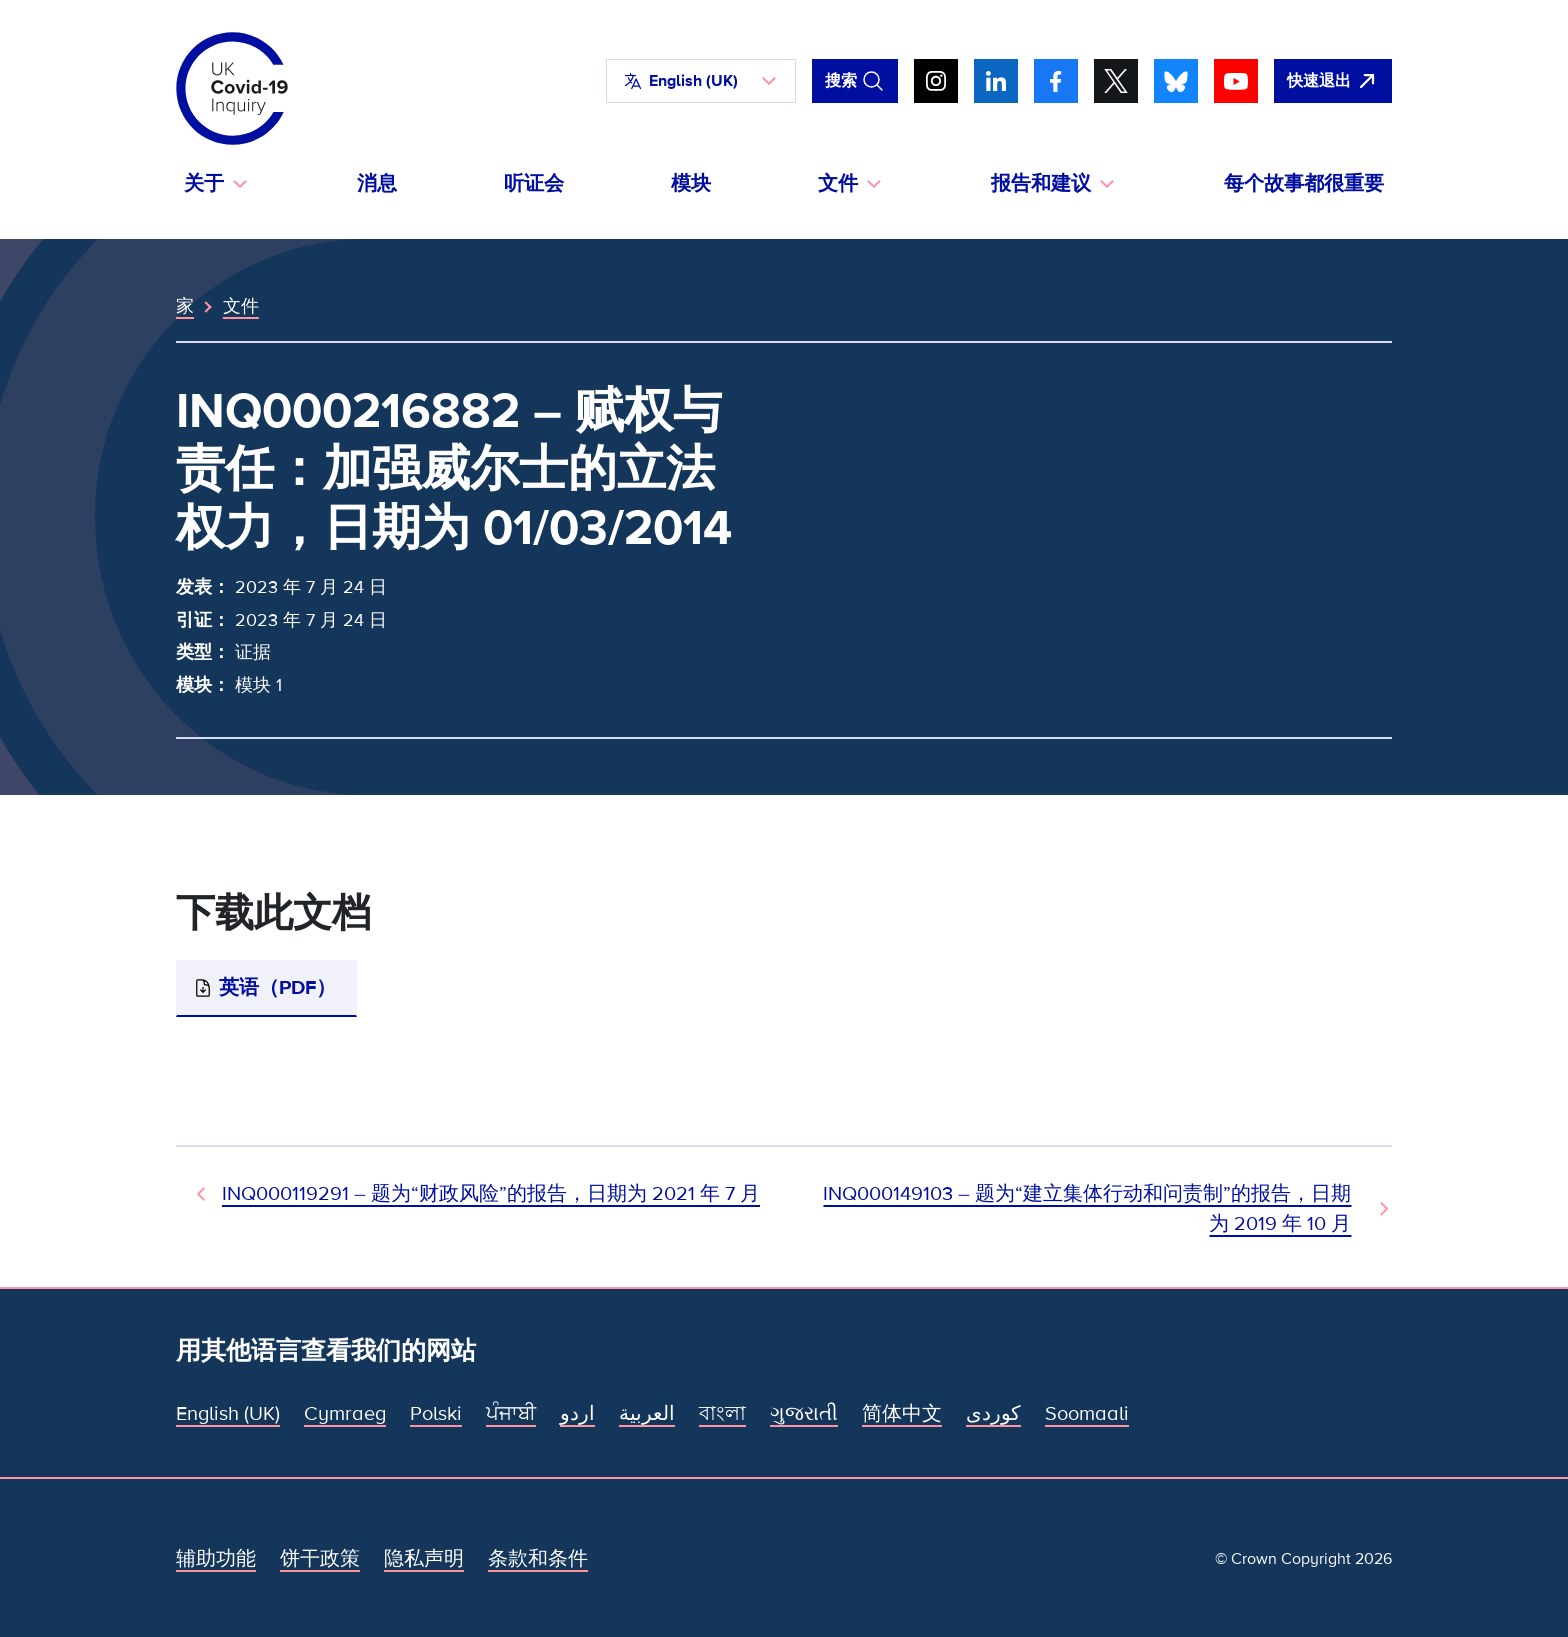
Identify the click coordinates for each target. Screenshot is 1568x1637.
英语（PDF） (277, 988)
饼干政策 (320, 1559)
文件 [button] (838, 184)
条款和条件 (538, 1559)
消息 (377, 184)
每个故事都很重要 (1304, 184)
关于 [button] (204, 184)
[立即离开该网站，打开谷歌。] (1333, 81)
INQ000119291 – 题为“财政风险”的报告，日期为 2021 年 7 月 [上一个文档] (491, 1194)
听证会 (534, 184)
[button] (701, 81)
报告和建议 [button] (1041, 184)
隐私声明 (424, 1559)
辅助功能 (216, 1559)
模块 (691, 184)
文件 (241, 306)
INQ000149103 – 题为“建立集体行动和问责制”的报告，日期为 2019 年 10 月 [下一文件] (1087, 1209)
